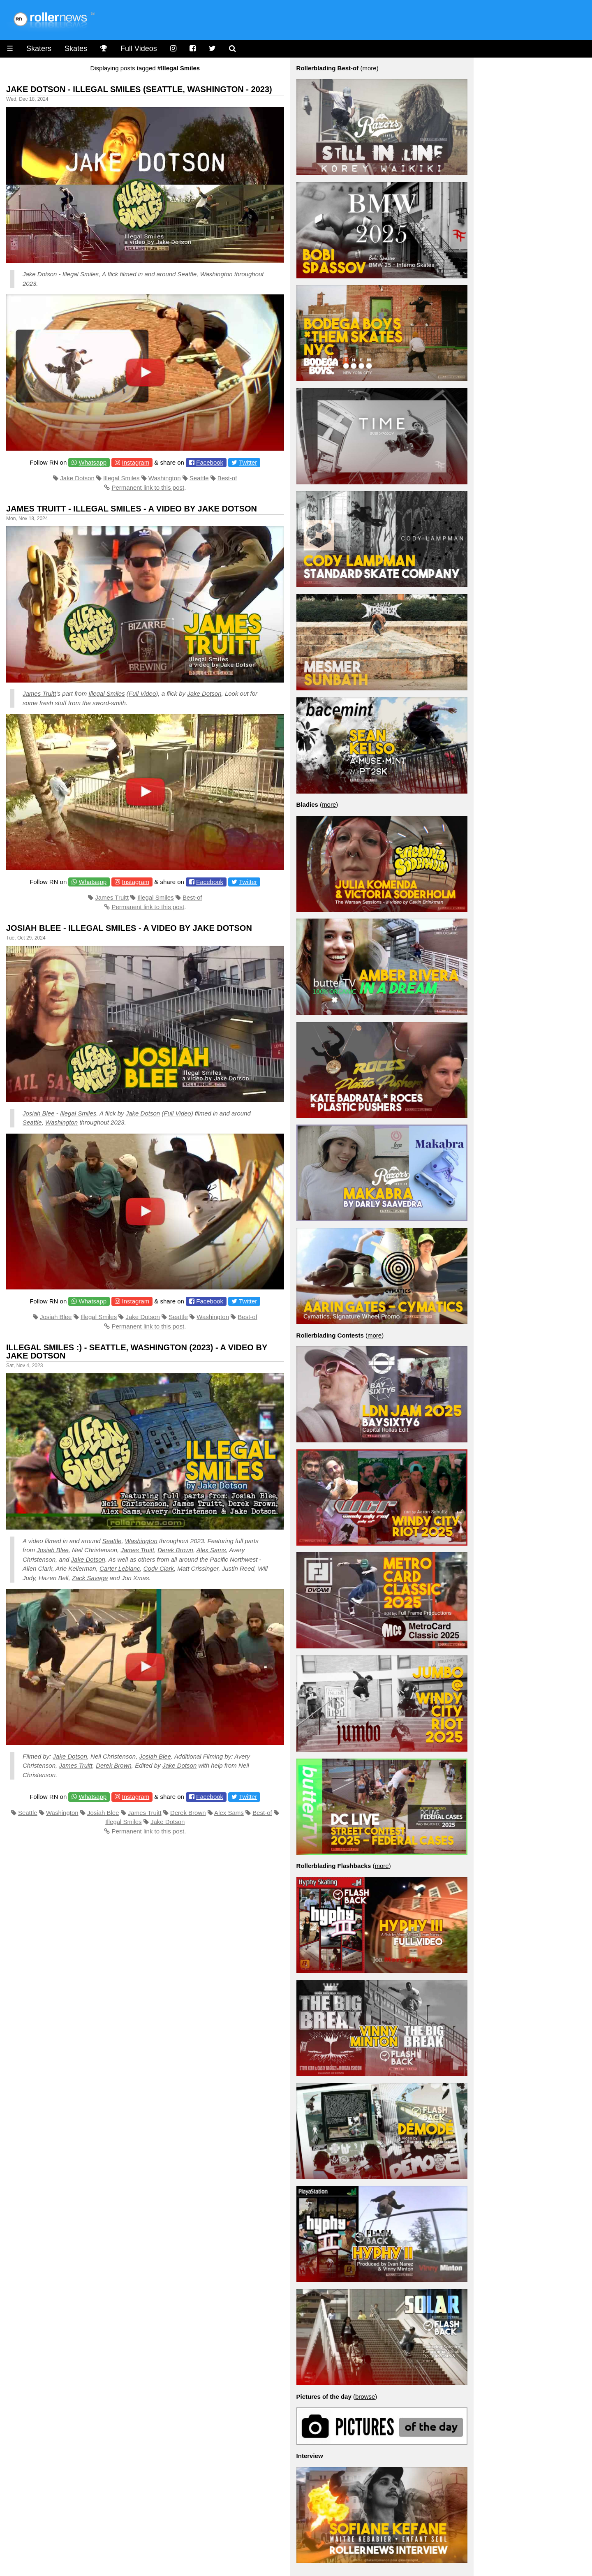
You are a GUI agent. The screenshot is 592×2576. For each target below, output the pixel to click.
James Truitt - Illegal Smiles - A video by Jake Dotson (131, 508)
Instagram (135, 462)
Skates (76, 48)
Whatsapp (93, 462)
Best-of (227, 477)
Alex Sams (211, 1549)
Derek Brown (175, 1549)
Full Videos (138, 48)
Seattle (187, 274)
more (369, 68)
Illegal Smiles (80, 274)
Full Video (142, 693)
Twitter (248, 462)
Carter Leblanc (119, 1568)
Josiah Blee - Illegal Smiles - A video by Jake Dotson (129, 928)
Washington (216, 274)
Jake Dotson (40, 274)
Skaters (38, 48)
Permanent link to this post (147, 487)
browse (365, 2396)
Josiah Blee (39, 1113)
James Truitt (39, 693)
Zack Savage (90, 1577)
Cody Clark (158, 1568)
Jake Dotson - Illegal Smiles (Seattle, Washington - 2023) (139, 89)
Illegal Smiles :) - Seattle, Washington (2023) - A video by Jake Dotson (136, 1351)
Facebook (209, 462)
